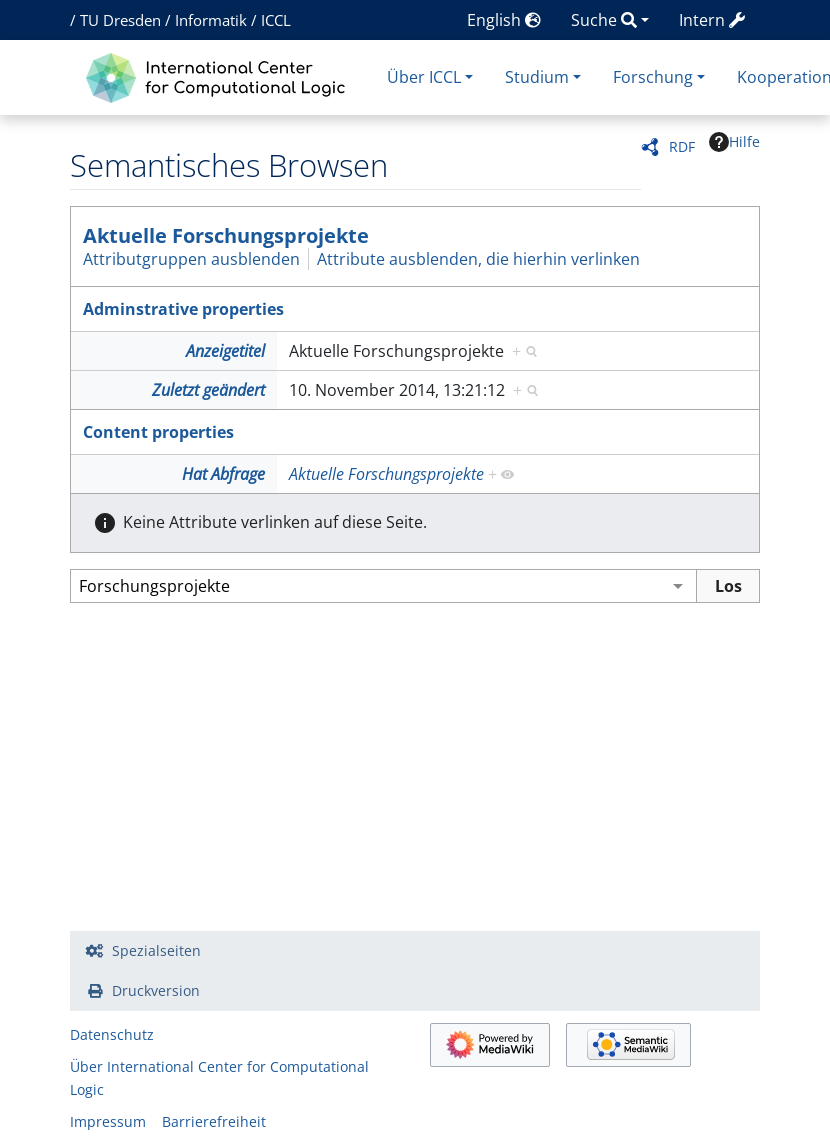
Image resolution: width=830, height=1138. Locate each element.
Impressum (108, 1121)
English (504, 20)
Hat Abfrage (223, 474)
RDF (682, 146)
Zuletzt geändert (208, 390)
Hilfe (734, 142)
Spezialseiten (156, 950)
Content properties (158, 432)
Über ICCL (424, 77)
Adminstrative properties (183, 309)
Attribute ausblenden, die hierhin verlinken (478, 259)
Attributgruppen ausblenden (191, 259)
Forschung (653, 77)
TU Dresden (120, 20)
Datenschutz (112, 1034)
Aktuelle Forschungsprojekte (226, 235)
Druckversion (156, 990)
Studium (537, 77)
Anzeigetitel (225, 351)
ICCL (276, 20)
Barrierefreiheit (214, 1121)
